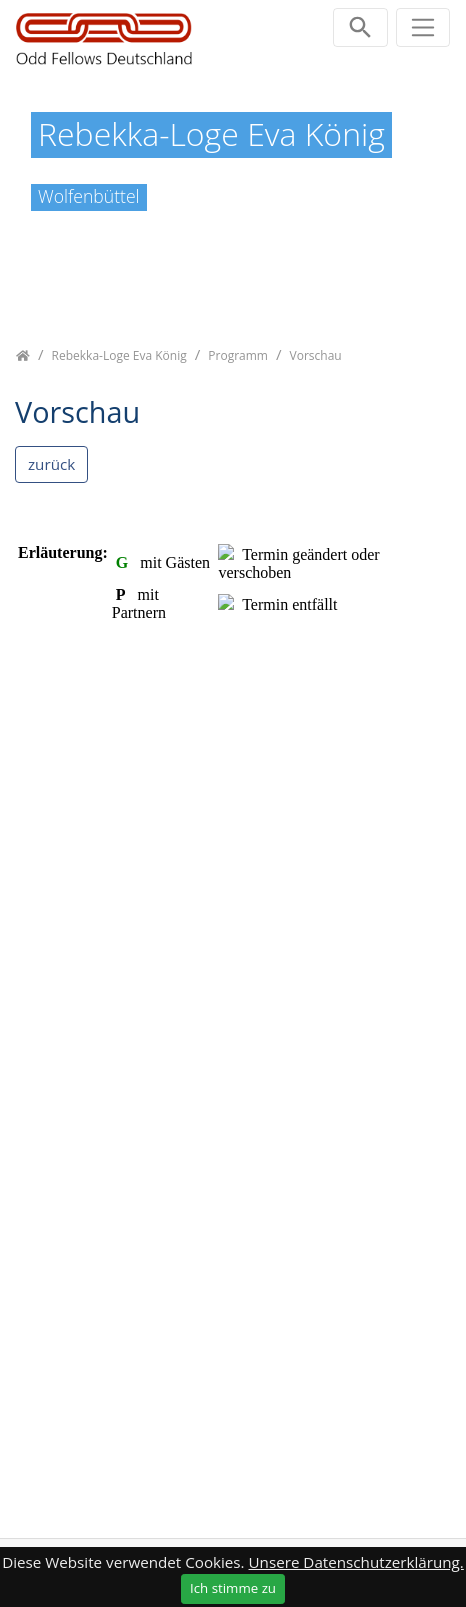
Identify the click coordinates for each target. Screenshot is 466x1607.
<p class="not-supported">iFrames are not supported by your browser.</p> (233, 999)
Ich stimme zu (233, 1588)
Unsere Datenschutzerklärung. (356, 1562)
